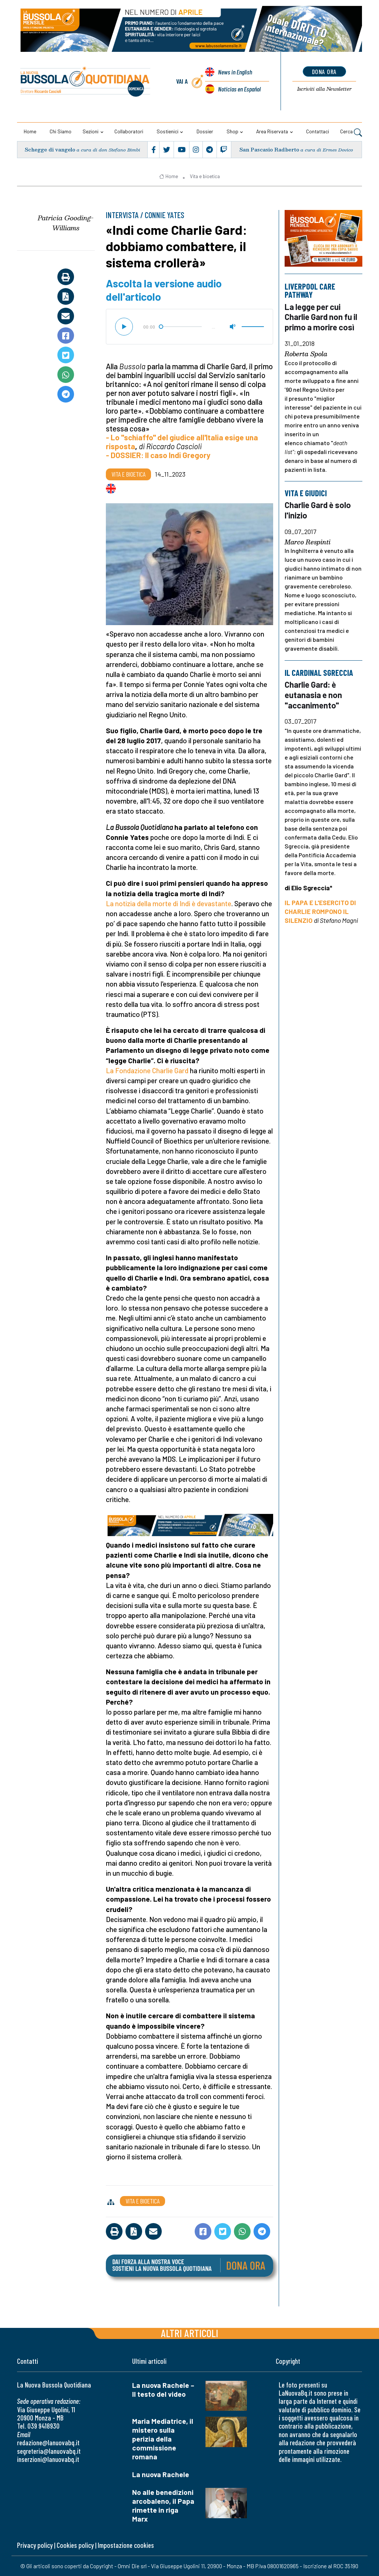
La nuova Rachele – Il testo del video (163, 2389)
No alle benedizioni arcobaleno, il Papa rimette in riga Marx (163, 2505)
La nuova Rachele (160, 2474)
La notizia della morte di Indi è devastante (168, 903)
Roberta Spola (306, 354)
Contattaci (317, 131)
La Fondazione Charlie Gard (147, 1070)
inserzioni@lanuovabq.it (48, 2459)
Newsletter (324, 89)
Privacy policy (35, 2545)
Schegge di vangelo (50, 149)
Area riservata (272, 131)
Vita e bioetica (205, 176)
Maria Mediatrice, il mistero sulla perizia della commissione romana (162, 2439)
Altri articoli (189, 2332)
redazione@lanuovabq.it (48, 2442)
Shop (232, 131)
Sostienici (167, 131)
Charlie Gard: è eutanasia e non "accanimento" (313, 695)
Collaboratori (128, 131)
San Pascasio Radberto (269, 149)
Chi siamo (60, 131)
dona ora (324, 71)
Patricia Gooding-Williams (66, 223)
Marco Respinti (308, 542)
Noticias (239, 89)
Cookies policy (75, 2545)
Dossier (205, 131)
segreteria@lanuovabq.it (49, 2451)
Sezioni (90, 131)
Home (30, 131)
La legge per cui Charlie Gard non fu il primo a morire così (321, 316)
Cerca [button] (351, 132)
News (235, 72)
